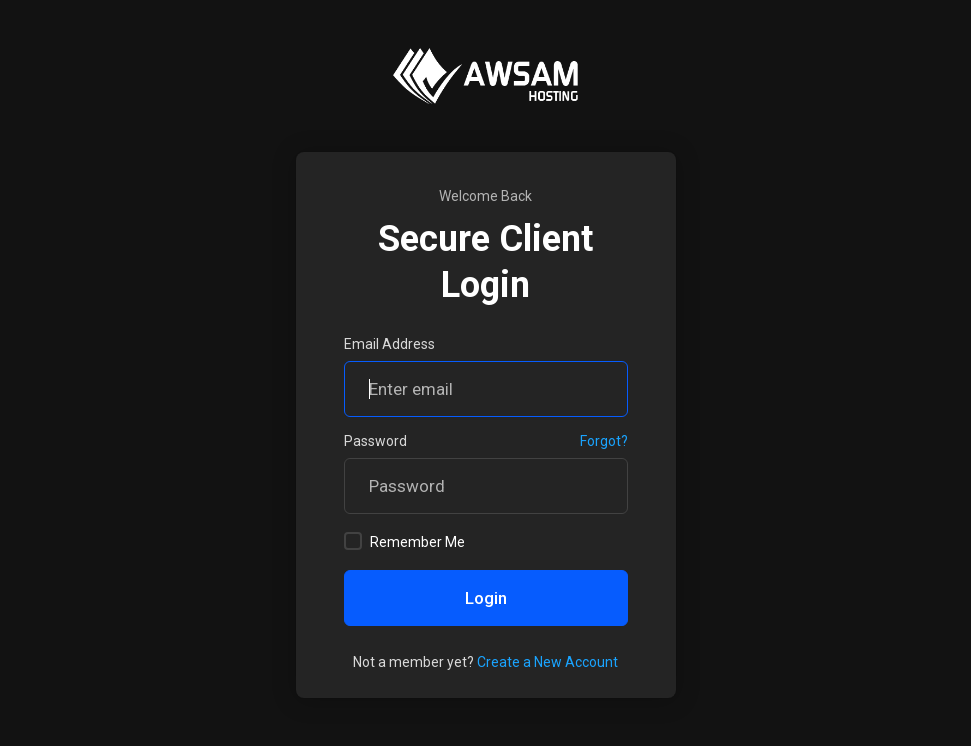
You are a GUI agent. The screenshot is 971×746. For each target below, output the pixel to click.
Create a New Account (547, 662)
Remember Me (404, 541)
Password (375, 441)
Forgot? (604, 441)
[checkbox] (353, 541)
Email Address (389, 344)
